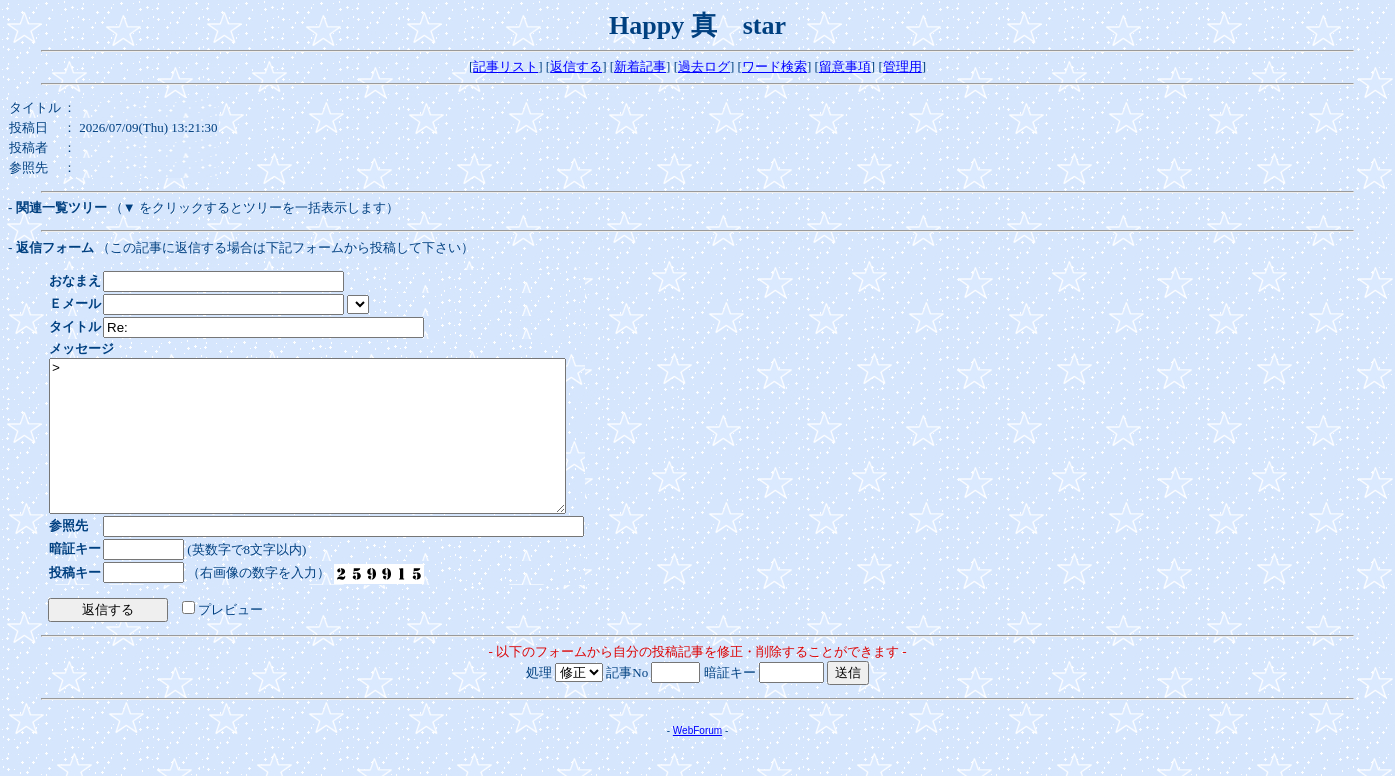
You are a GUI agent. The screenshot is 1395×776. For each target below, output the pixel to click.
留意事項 (845, 66)
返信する (576, 66)
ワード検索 (774, 66)
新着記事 (640, 66)
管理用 (902, 66)
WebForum (697, 760)
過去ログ (704, 66)
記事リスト (505, 66)
